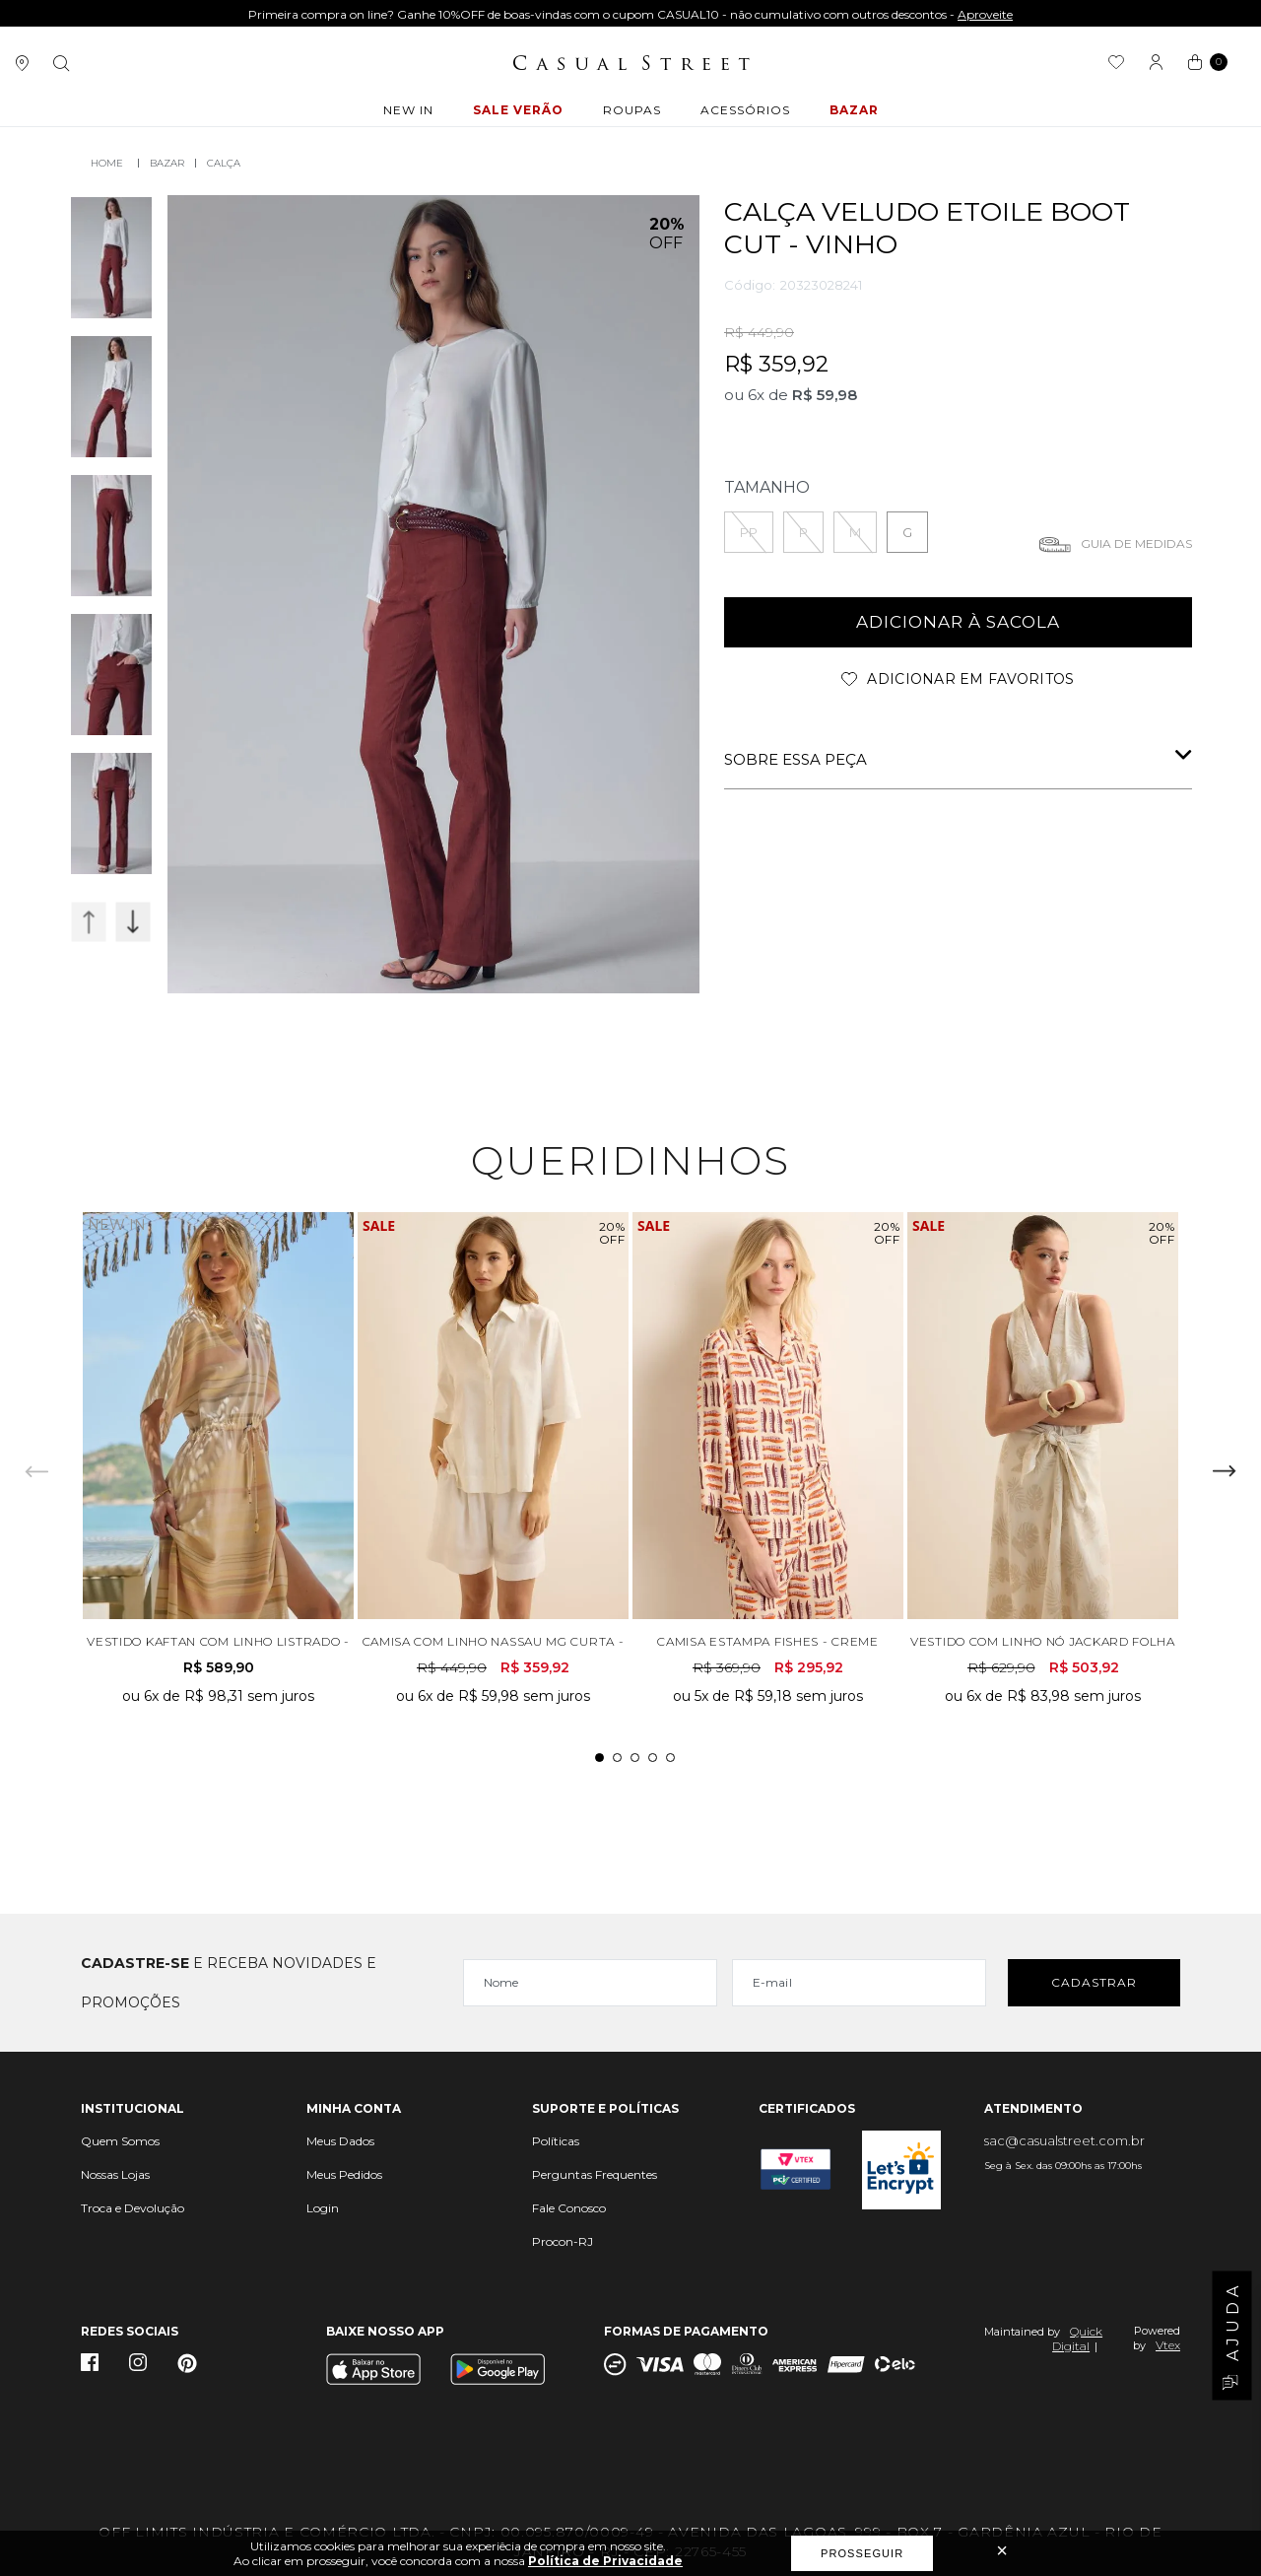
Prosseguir (862, 2553)
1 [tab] (599, 1757)
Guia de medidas (1136, 543)
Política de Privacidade (605, 2560)
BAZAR (854, 109)
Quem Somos (120, 2141)
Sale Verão (518, 109)
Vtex (1168, 2345)
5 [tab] (670, 1757)
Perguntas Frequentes (594, 2174)
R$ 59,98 (824, 394)
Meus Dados (340, 2141)
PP (749, 532)
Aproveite (985, 14)
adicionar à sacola (958, 622)
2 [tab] (617, 1757)
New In (408, 109)
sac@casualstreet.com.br (1064, 2140)
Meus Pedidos (344, 2174)
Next (133, 922)
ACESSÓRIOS (745, 109)
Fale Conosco (569, 2208)
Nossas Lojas (115, 2174)
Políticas (555, 2141)
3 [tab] (634, 1757)
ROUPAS (632, 109)
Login (322, 2208)
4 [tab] (652, 1757)
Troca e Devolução (132, 2208)
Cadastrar (1094, 1982)
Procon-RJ (562, 2241)
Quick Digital (1077, 2338)
